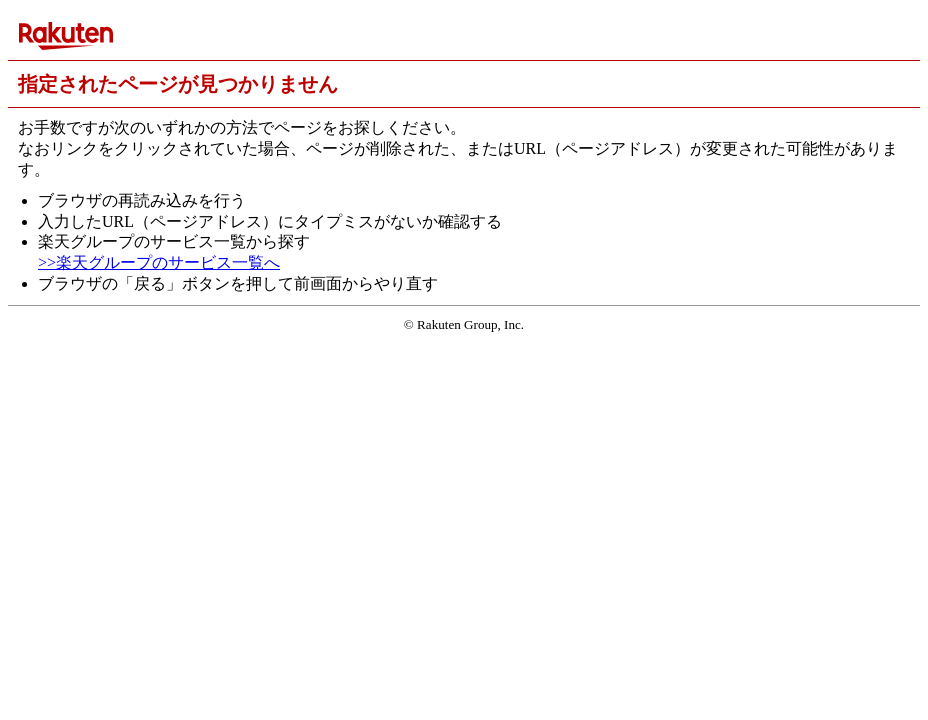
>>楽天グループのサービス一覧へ (159, 262)
